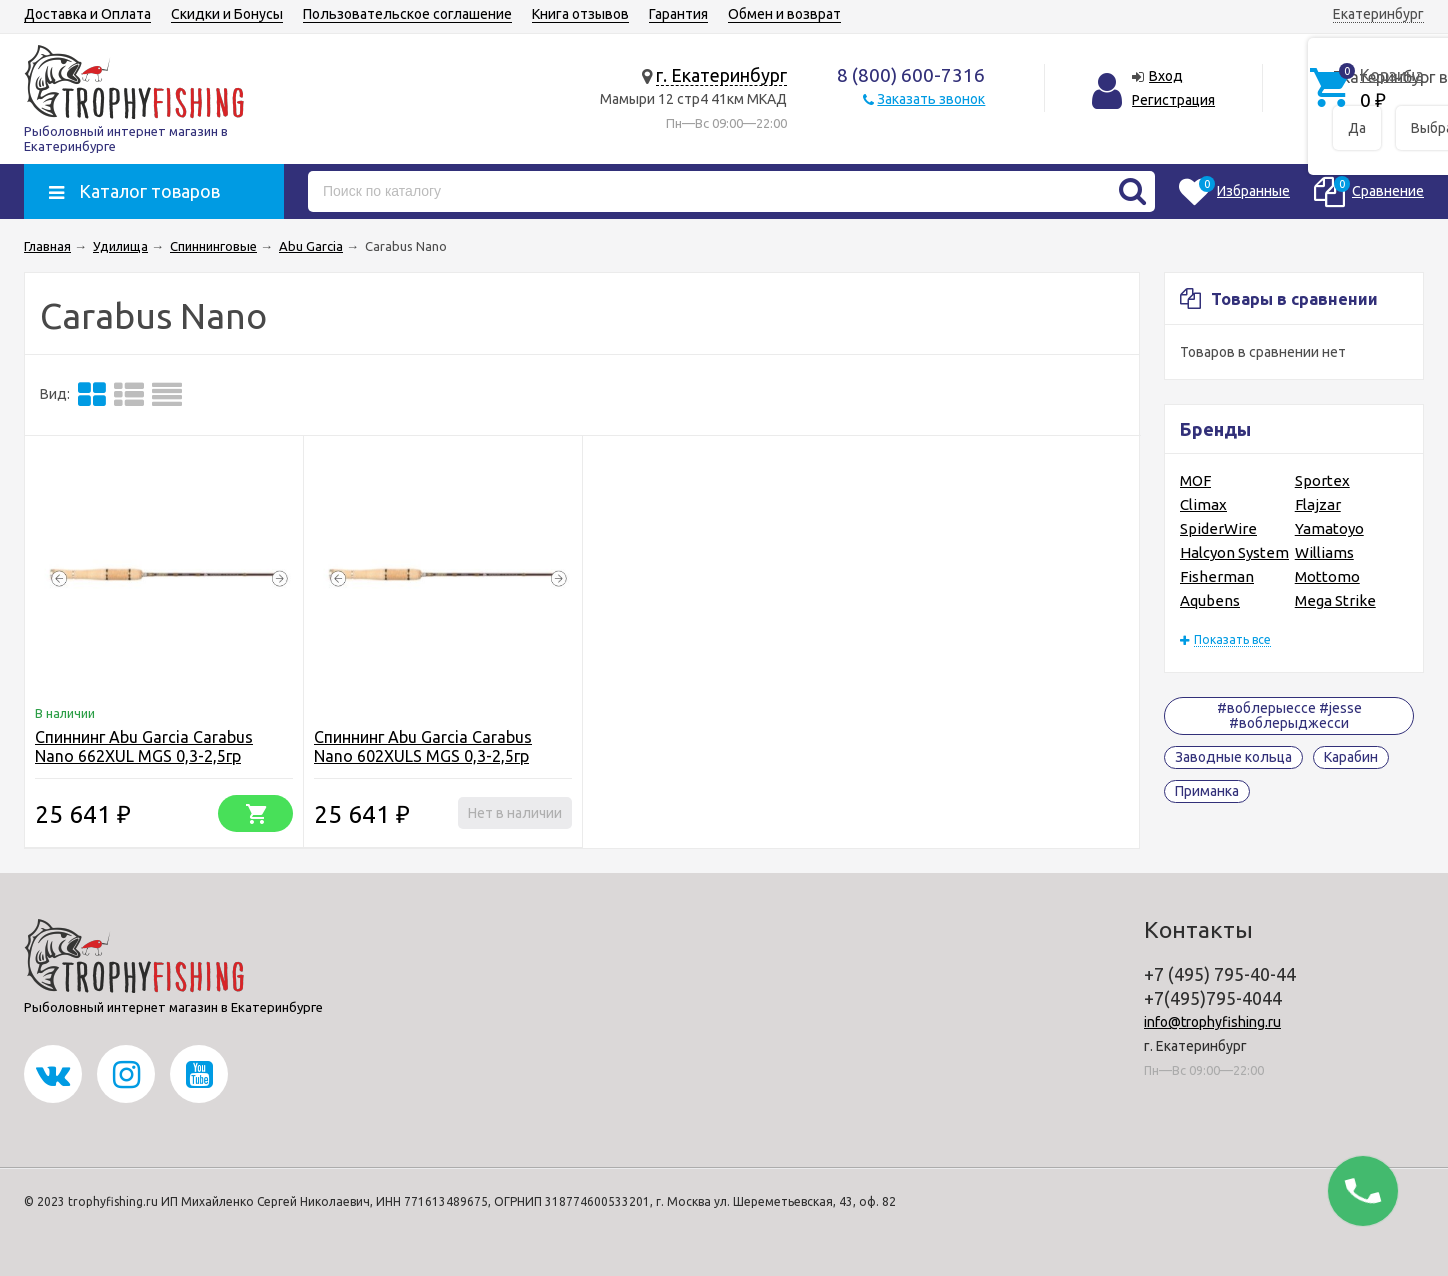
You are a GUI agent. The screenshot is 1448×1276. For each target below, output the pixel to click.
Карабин (1351, 757)
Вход (1166, 76)
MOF (1195, 480)
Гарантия (678, 14)
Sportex (1322, 480)
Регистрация (1173, 100)
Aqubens (1210, 600)
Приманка (1207, 791)
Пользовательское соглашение (407, 14)
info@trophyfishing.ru (1212, 1022)
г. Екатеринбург (721, 75)
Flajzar (1318, 504)
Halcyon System (1234, 552)
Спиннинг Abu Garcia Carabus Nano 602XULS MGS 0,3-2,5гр (423, 746)
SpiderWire (1218, 528)
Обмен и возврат (784, 14)
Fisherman (1217, 576)
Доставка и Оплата (87, 14)
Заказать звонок (931, 99)
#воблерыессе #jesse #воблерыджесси (1289, 715)
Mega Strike (1335, 600)
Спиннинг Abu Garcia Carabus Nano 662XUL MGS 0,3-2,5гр (144, 746)
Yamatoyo (1329, 528)
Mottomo (1327, 576)
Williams (1324, 552)
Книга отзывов (580, 14)
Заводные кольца (1233, 757)
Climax (1203, 504)
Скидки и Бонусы (227, 14)
